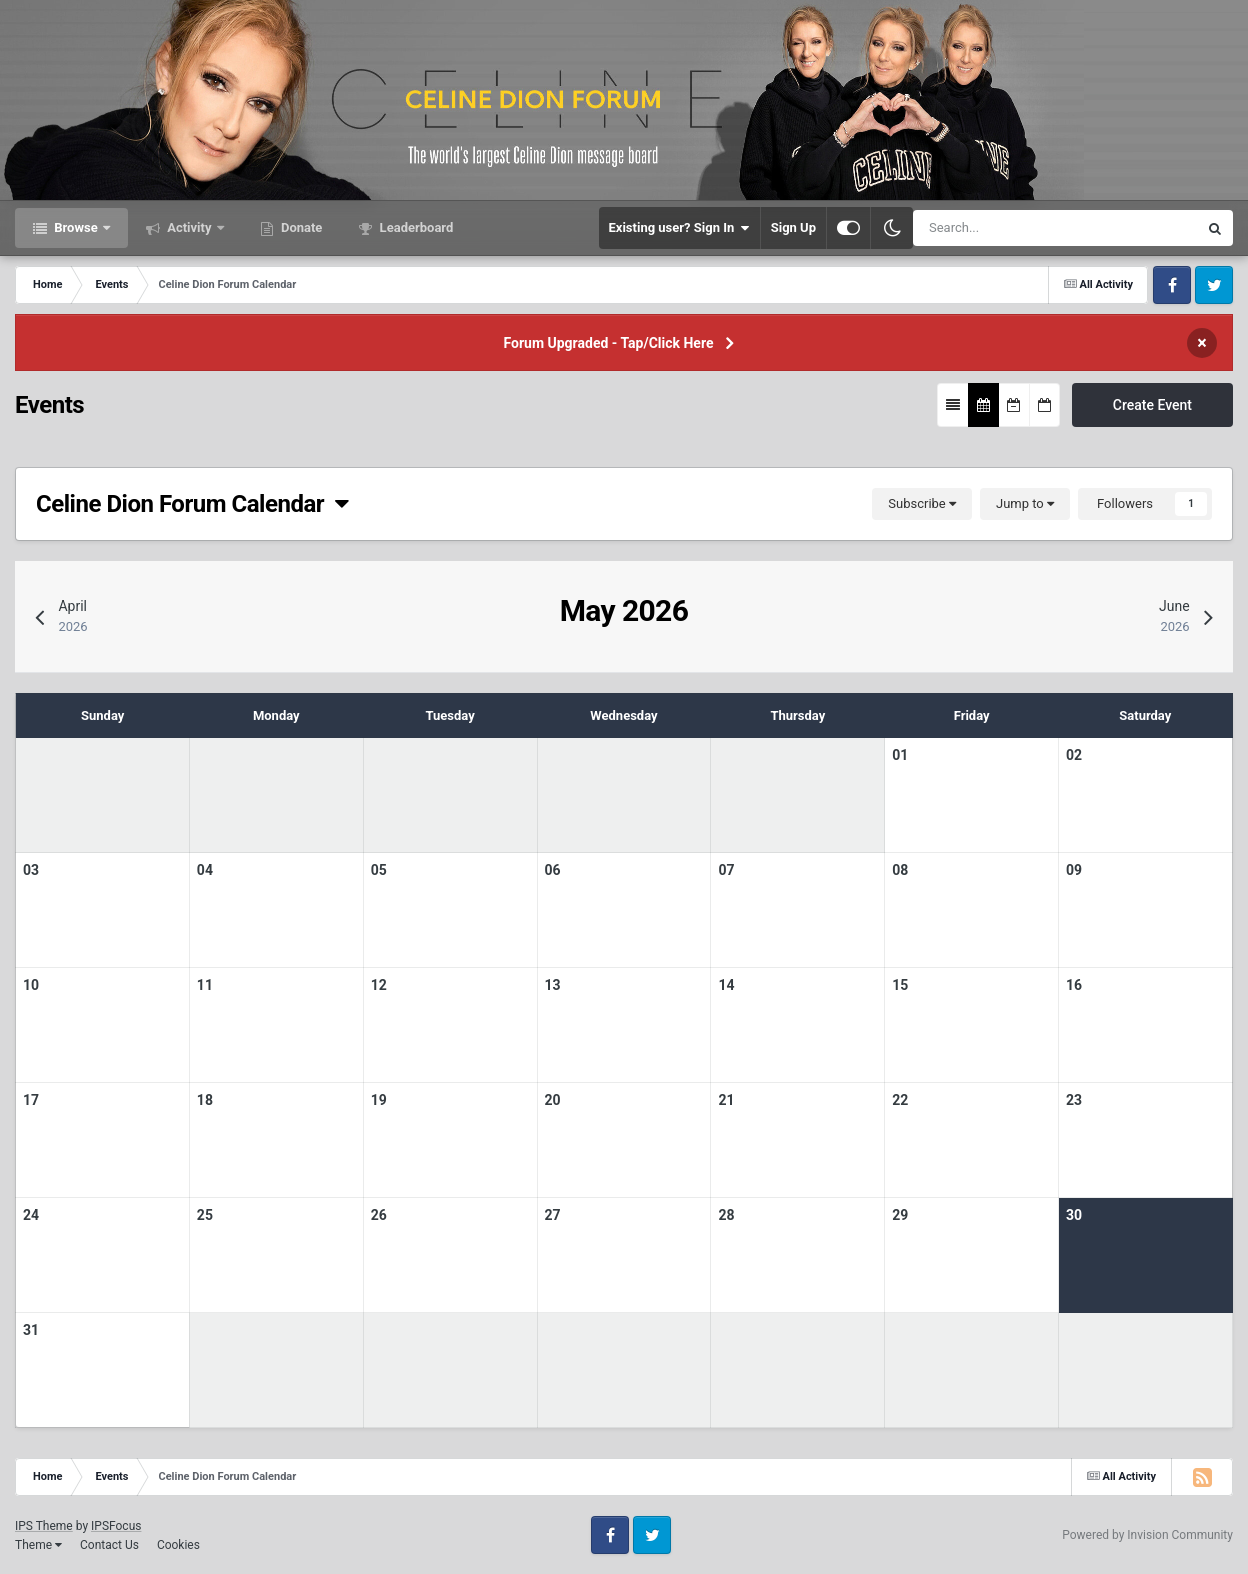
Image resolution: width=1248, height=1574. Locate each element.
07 (726, 870)
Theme (38, 1545)
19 (379, 1100)
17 (31, 1100)
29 (900, 1215)
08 (900, 870)
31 (31, 1330)
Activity (189, 227)
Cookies (178, 1545)
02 (1074, 755)
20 (553, 1100)
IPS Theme (44, 1526)
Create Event (1152, 405)
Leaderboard (414, 227)
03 (31, 870)
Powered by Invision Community (1147, 1535)
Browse (76, 227)
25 (205, 1215)
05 (379, 870)
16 (1074, 985)
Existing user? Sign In (679, 228)
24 (31, 1215)
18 (205, 1100)
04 (205, 870)
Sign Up (793, 227)
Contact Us (109, 1545)
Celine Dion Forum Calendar (192, 504)
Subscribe (922, 503)
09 (1074, 870)
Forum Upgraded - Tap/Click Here (609, 343)
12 (379, 985)
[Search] (998, 228)
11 (205, 985)
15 (900, 985)
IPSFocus (116, 1526)
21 (726, 1100)
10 (31, 985)
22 (900, 1100)
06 (553, 870)
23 (1074, 1100)
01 (900, 755)
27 (553, 1215)
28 (726, 1215)
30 (1074, 1215)
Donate (300, 227)
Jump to (1025, 503)
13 (553, 985)
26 (379, 1215)
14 (726, 985)
